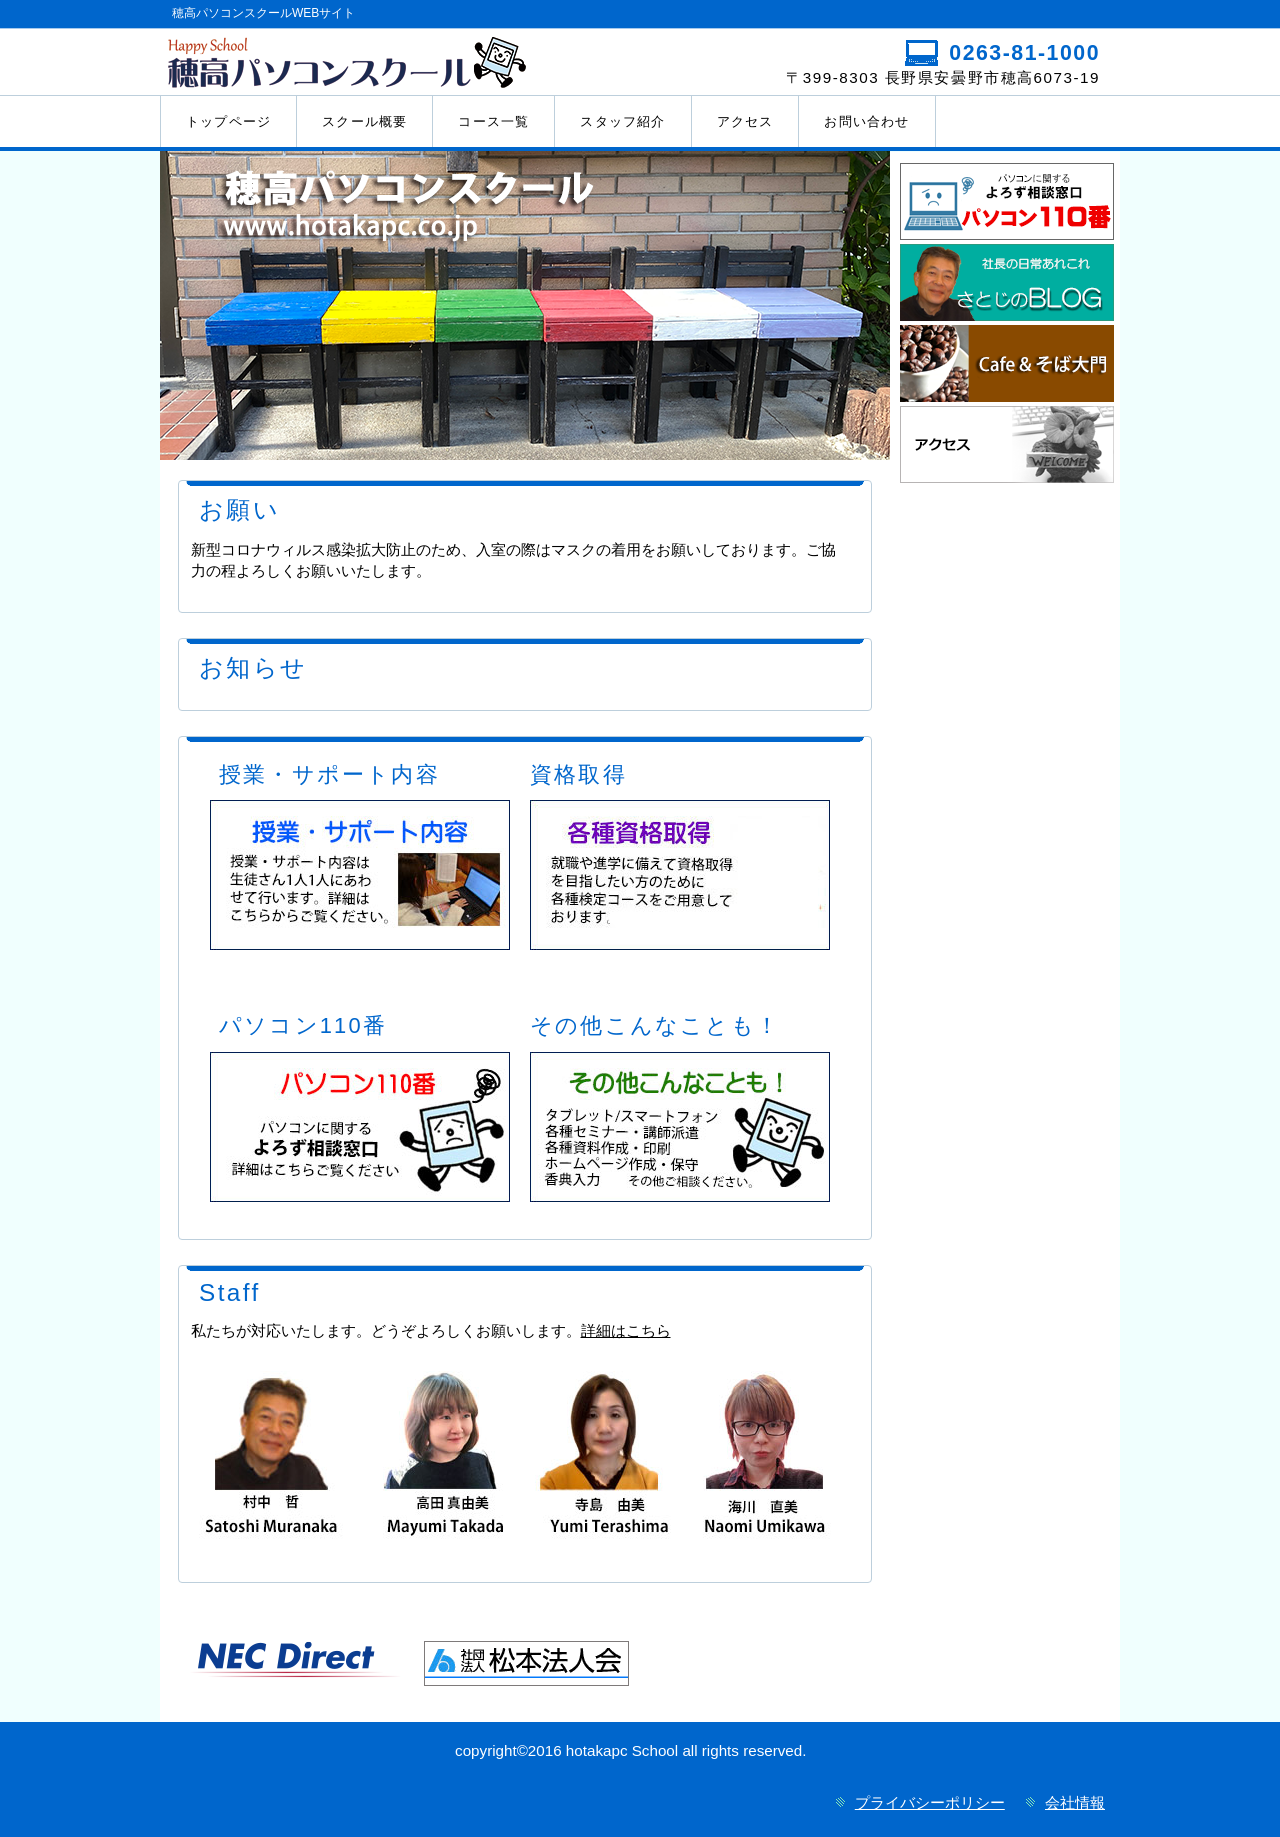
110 (1007, 201)
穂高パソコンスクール (397, 61)
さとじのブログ (1007, 282)
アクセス (1007, 444)
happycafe (1007, 363)
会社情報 (1075, 1802)
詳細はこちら (626, 1330)
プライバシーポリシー (930, 1802)
